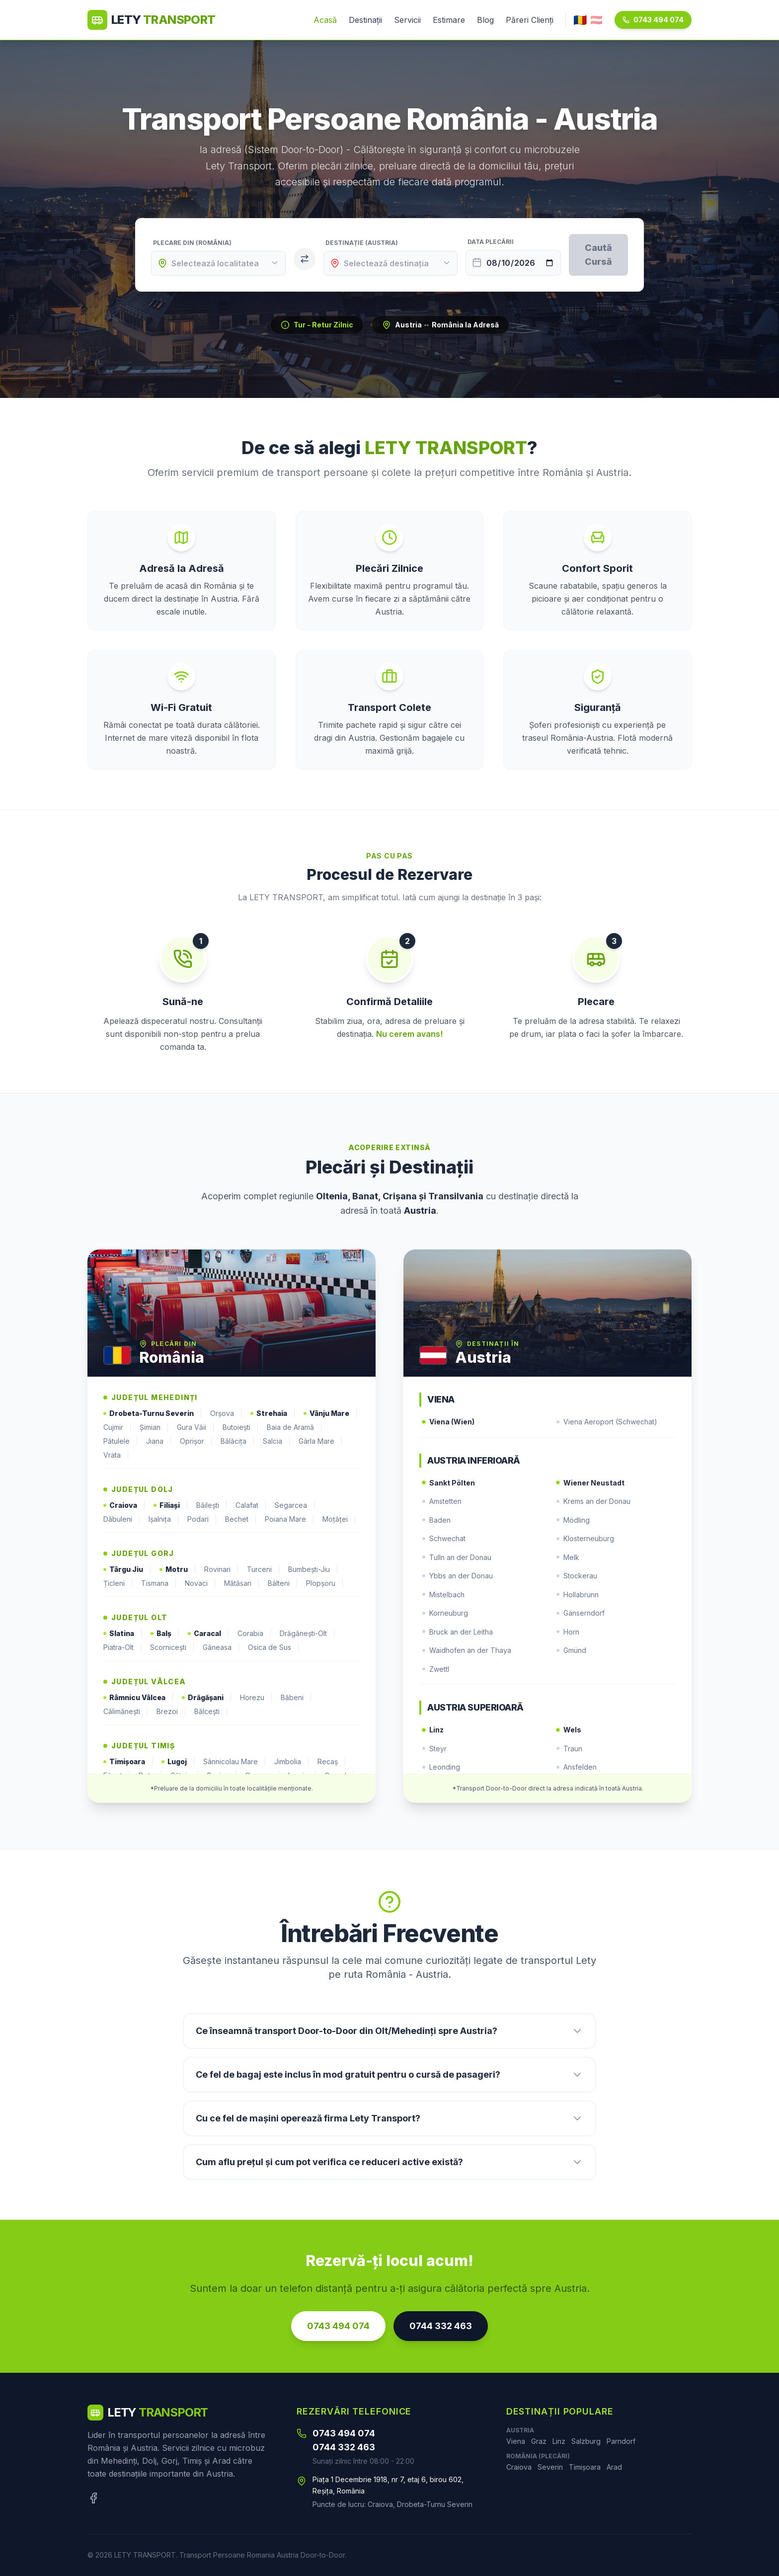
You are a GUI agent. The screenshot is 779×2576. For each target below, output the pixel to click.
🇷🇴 (580, 19)
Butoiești (241, 1427)
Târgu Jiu (127, 1569)
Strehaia (273, 1413)
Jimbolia (292, 1762)
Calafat (251, 1505)
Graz (538, 2441)
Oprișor (196, 1441)
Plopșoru (325, 1583)
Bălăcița (238, 1441)
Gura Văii (196, 1427)
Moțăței (339, 1519)
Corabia (254, 1634)
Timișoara (128, 1762)
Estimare (449, 20)
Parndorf (621, 2441)
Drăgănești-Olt (307, 1634)
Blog (485, 20)
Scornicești (172, 1647)
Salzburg (586, 2441)
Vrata (116, 1455)
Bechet (241, 1519)
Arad (614, 2467)
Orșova (226, 1413)
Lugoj (178, 1762)
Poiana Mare (289, 1519)
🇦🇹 (596, 20)
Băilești (212, 1505)
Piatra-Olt (122, 1647)
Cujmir (117, 1427)
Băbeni (296, 1698)
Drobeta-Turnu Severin (152, 1413)
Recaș (331, 1762)
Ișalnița (164, 1519)
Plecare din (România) (192, 242)
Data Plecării (490, 241)
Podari (202, 1519)
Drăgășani (207, 1698)
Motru (177, 1569)
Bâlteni (283, 1583)
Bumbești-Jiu (313, 1569)
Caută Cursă (598, 254)
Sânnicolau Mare (234, 1762)
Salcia (277, 1441)
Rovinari (221, 1569)
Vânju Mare (331, 1413)
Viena (515, 2441)
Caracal (209, 1634)
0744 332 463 (440, 2326)
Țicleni (118, 1583)
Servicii (407, 20)
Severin (550, 2467)
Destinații (365, 20)
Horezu (256, 1698)
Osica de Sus (274, 1647)
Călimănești (126, 1712)
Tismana (159, 1583)
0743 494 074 (653, 19)
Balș (165, 1634)
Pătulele (120, 1441)
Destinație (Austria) (361, 242)
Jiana (159, 1441)
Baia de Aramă (294, 1427)
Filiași (171, 1505)
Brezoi (171, 1712)
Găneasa (221, 1647)
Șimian (154, 1427)
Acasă (325, 20)
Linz (558, 2441)
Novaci (200, 1583)
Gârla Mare (321, 1441)
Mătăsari (242, 1583)
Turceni (263, 1569)
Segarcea (295, 1505)
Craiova (124, 1505)
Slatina (123, 1634)
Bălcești (211, 1712)
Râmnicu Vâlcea (138, 1698)
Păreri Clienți (529, 20)
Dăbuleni (122, 1519)
